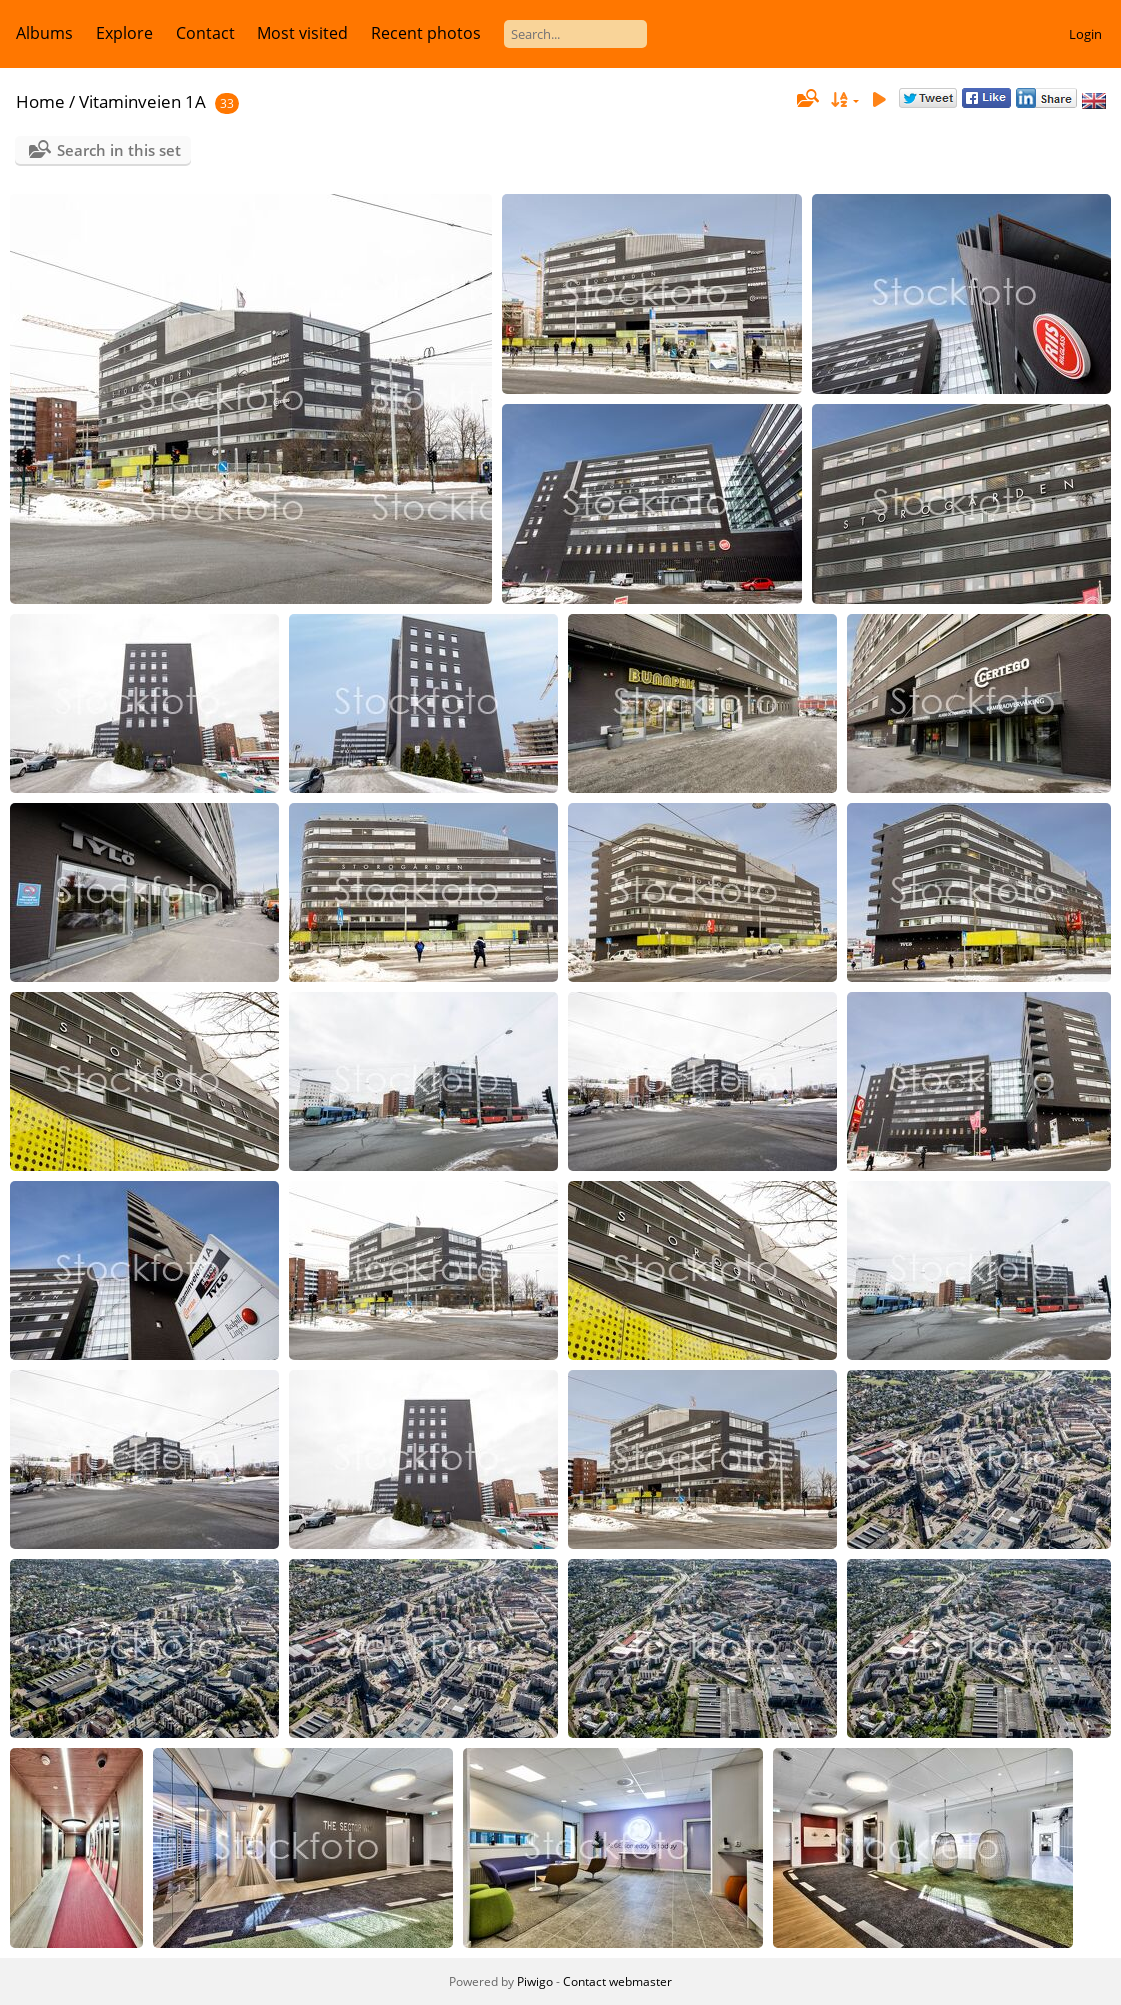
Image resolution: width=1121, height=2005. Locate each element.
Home (40, 101)
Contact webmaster (617, 1981)
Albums (44, 33)
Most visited (302, 33)
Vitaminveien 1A (142, 101)
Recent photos (426, 33)
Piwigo (535, 1981)
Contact (205, 33)
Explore (124, 33)
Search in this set (119, 150)
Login (1085, 34)
